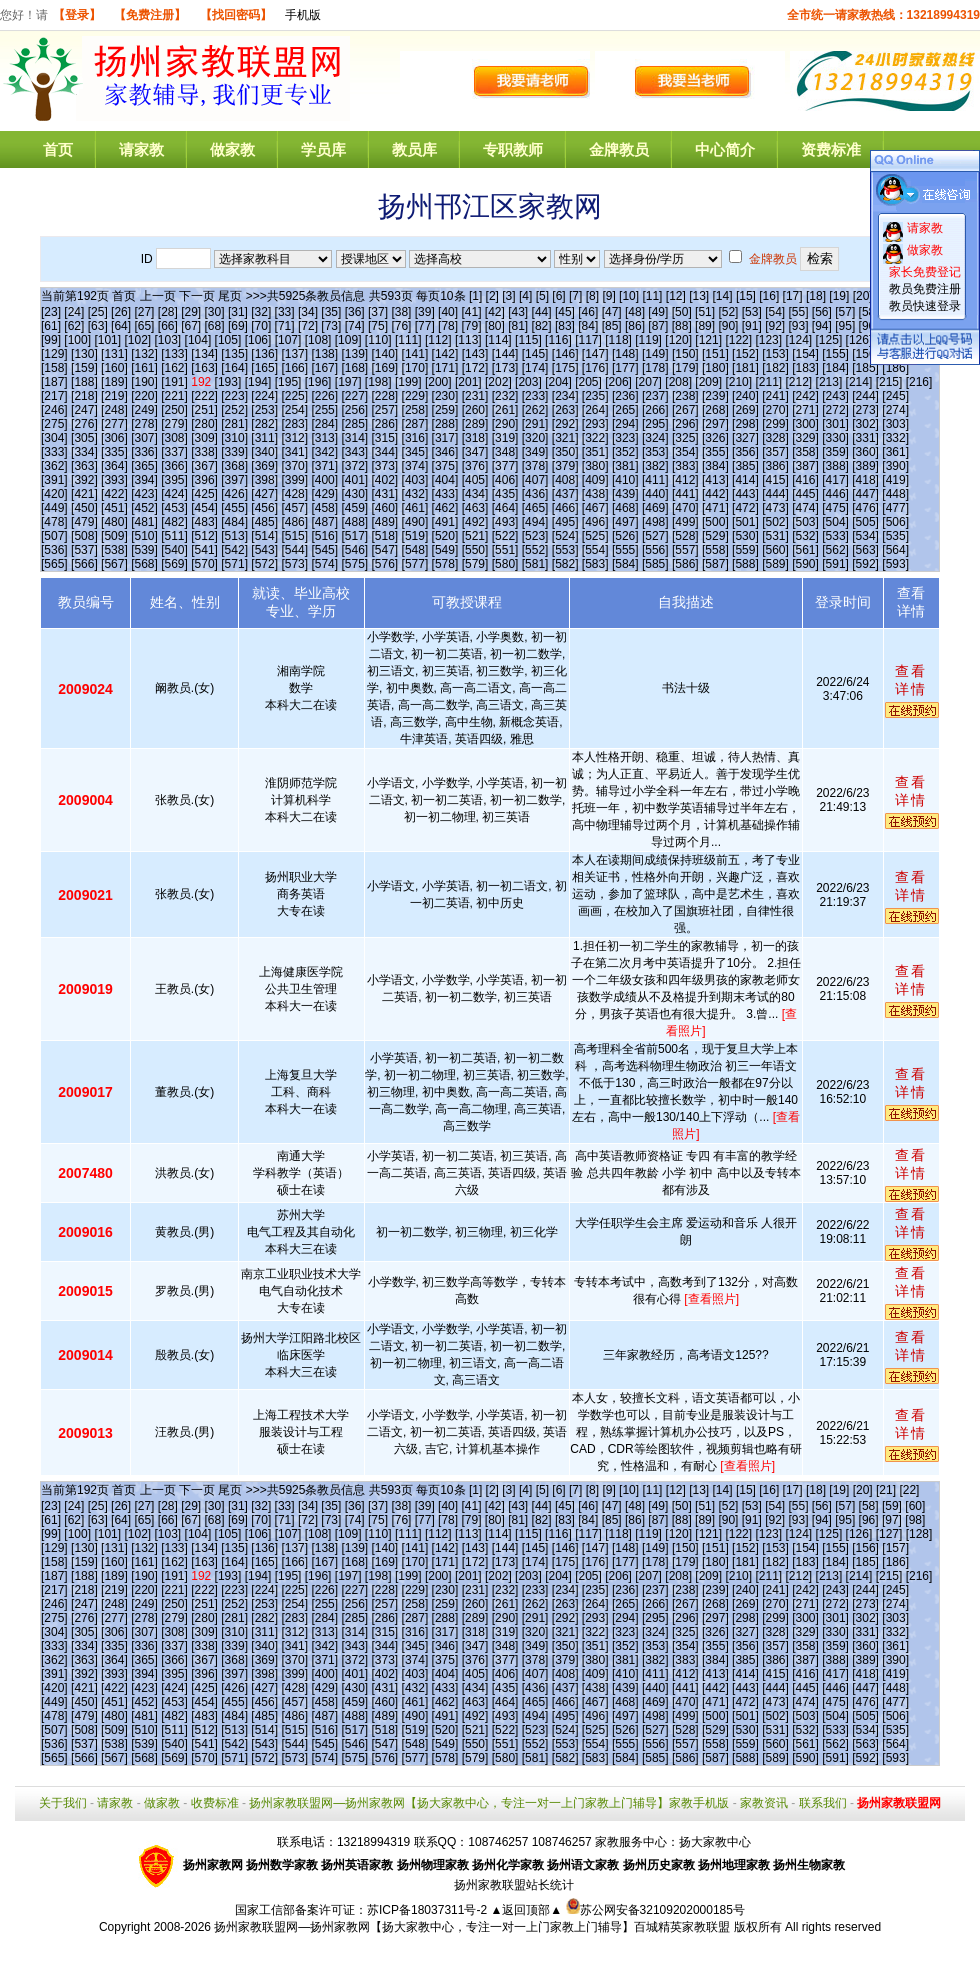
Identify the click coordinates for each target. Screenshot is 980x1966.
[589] (775, 564)
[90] (728, 326)
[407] (535, 480)
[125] (829, 340)
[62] (74, 326)
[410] (625, 480)
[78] (448, 326)
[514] (264, 536)
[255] (324, 410)
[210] (738, 382)
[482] (174, 522)
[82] (542, 326)
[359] (835, 452)
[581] (535, 564)
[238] (685, 396)
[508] (84, 536)
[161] (144, 368)
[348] (505, 452)
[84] (588, 326)
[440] (655, 494)
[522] (505, 536)
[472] (745, 508)
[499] (685, 522)
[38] (401, 312)
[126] (859, 340)
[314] (354, 438)
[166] (294, 368)
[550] (475, 550)
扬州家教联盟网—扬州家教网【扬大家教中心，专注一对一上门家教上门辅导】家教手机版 (489, 1803)
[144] (505, 354)
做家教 (232, 149)
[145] (535, 354)
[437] (565, 494)
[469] (655, 508)
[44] (542, 312)
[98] (915, 1520)
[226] (324, 396)
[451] (114, 508)
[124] (798, 340)
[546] (354, 550)
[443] (745, 494)
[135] (234, 354)
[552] (535, 550)
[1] (475, 296)
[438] (595, 494)
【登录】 (77, 15)
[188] (84, 382)
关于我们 (63, 1803)
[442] (715, 494)
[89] (705, 326)
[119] (648, 340)
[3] (508, 296)
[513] (234, 536)
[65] (144, 326)
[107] (288, 340)
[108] (318, 340)
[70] (261, 326)
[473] (775, 508)
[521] (475, 536)
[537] (84, 550)
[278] (144, 424)
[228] (385, 396)
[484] (234, 522)
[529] (715, 536)
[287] (415, 424)
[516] (324, 536)
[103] (168, 340)
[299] (775, 424)
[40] (448, 312)
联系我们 (823, 1803)
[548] (415, 550)
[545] (324, 550)
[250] (174, 410)
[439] (625, 494)
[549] (445, 550)
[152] (745, 354)
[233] (535, 396)
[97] (892, 1520)
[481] (144, 522)
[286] (385, 424)
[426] (234, 494)
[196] (318, 382)
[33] (285, 312)
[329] (805, 438)
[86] (635, 326)
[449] (54, 508)
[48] (635, 312)
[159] (84, 368)
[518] (385, 536)
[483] (204, 522)
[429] (324, 494)
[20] (863, 296)
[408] (565, 480)
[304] (54, 438)
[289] (475, 424)
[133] (174, 354)
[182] (775, 368)
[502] (775, 522)
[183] (805, 368)
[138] (324, 354)
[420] (54, 494)
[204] (558, 382)
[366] (174, 466)
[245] (895, 396)
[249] (144, 410)
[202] (498, 382)
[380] (595, 466)
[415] (775, 480)
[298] (745, 424)
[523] (535, 536)
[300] (805, 424)
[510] (144, 536)
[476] (865, 508)
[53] (752, 312)
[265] (625, 410)
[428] (294, 494)
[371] (324, 466)
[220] (144, 396)
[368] (234, 466)
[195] (288, 382)
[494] (535, 522)
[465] (535, 508)
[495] (565, 522)
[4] (525, 296)
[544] (294, 550)
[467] (595, 508)
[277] (114, 424)
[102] (137, 340)
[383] (685, 466)
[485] (264, 522)
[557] (685, 550)
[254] (294, 410)
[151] (715, 354)
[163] (204, 368)
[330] (835, 438)
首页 (58, 149)
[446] (835, 494)
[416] (805, 480)
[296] (685, 424)
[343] (354, 452)
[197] (348, 382)
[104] (198, 340)
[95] (845, 326)
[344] (385, 452)
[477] (895, 508)
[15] (746, 296)
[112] (438, 340)
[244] (865, 396)
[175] (565, 368)
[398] (264, 480)
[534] (865, 536)
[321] (565, 438)
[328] (775, 438)
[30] (215, 312)
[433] (445, 494)
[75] (378, 326)
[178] (655, 368)
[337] (174, 452)
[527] (655, 536)
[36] (355, 312)
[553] (565, 550)
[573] (294, 564)
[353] (655, 452)
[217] (54, 396)
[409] (595, 480)
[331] (865, 438)
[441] (685, 494)
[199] (408, 382)
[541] (204, 550)
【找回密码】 (236, 15)
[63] (98, 326)
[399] (294, 480)
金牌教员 (619, 149)
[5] (542, 296)
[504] (835, 522)
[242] (805, 396)
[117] (588, 340)
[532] (805, 536)
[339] (234, 452)
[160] (114, 368)
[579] (475, 564)
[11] (652, 296)
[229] (415, 396)
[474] (805, 508)
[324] (655, 438)
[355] (715, 452)
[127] (889, 1534)
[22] (909, 1490)
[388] (835, 466)
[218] (84, 396)
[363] (84, 466)
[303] (895, 424)
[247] (84, 410)
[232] (505, 396)
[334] (84, 452)
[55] (799, 312)
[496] (595, 522)
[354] (685, 452)
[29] (191, 312)
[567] (114, 564)
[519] (415, 536)
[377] (505, 466)
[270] (775, 410)
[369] (264, 466)
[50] (682, 312)
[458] (324, 508)
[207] (648, 382)
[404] (445, 480)
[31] (238, 312)
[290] (505, 424)
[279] (174, 424)
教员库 (414, 149)
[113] (468, 340)
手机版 (303, 15)
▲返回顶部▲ (526, 1910)
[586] (685, 564)
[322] (595, 438)
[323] (625, 438)
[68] (215, 326)
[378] (535, 466)
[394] (144, 480)
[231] (475, 396)
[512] (204, 536)
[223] (234, 396)
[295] (655, 424)
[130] (84, 354)
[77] (425, 326)
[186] (895, 368)
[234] (565, 396)
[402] (385, 480)
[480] (114, 522)
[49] (658, 312)
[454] (204, 508)
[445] (805, 494)
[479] (84, 522)
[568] (144, 564)
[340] (264, 452)
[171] (445, 368)
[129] (54, 354)
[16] (769, 296)
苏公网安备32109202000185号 (655, 1910)
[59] (892, 1506)
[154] (805, 354)
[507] (54, 536)
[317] (445, 438)
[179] (685, 368)
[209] (708, 382)
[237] (655, 396)
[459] (354, 508)
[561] (805, 550)
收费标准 (215, 1803)
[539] (144, 550)
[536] (54, 550)
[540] (174, 550)
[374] (415, 466)
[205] (588, 382)
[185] (865, 368)
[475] (835, 508)
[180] (715, 368)
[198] (378, 382)
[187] (54, 382)
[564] (895, 550)
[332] (895, 438)
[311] (264, 438)
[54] (775, 312)
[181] (745, 368)
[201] (468, 382)
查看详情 (911, 680)
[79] (471, 326)
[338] (204, 452)
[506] (895, 522)
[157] (895, 1548)
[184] (835, 368)
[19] (839, 296)
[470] (685, 508)
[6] (558, 296)
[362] (54, 466)
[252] (234, 410)
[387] (805, 466)
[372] (354, 466)
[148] (625, 354)
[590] (805, 564)
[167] (324, 368)
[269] (745, 410)
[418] (865, 480)
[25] (98, 312)
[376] (475, 466)
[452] (144, 508)
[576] (385, 564)
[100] (77, 340)
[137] (294, 354)
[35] (331, 312)
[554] (595, 550)
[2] (492, 296)
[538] (114, 550)
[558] (715, 550)
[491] (445, 522)
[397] (234, 480)
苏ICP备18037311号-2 (428, 1910)
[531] (775, 536)
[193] (228, 382)
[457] (294, 508)
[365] (144, 466)
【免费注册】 (150, 15)
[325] (685, 438)
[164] (234, 368)
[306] (114, 438)
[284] (324, 424)
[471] (715, 508)
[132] (144, 354)
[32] (261, 312)
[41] (471, 312)
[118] (618, 340)
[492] (475, 522)
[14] (723, 296)
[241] (775, 396)
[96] (869, 326)
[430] (354, 494)
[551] (505, 550)
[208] (678, 382)
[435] (505, 494)
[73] (331, 326)
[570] (204, 564)
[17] (793, 296)
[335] (114, 452)
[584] (625, 564)
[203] (528, 382)
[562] (835, 550)
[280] (204, 424)
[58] (869, 312)
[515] (294, 536)
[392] (84, 480)
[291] (535, 424)
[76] (401, 326)
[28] (168, 312)
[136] (264, 354)
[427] (264, 494)
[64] (121, 326)
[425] (204, 494)
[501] (745, 522)
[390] (895, 466)
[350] (565, 452)
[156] (865, 354)
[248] (114, 410)
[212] (799, 382)
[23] (51, 312)
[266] (655, 410)
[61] (51, 326)
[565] (54, 564)
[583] (595, 564)
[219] (114, 396)
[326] (715, 438)
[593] (895, 564)
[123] (768, 340)
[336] (144, 452)
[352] (625, 452)
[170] (415, 368)
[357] (775, 452)
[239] (715, 396)
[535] (895, 536)
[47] (612, 312)
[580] (505, 564)
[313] (324, 438)
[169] (385, 368)
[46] (588, 312)
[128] (919, 1534)
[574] (324, 564)
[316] (415, 438)
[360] (865, 452)
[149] (655, 354)
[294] (625, 424)
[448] (895, 494)
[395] (174, 480)
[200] (438, 382)
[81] (518, 326)
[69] (238, 326)
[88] (682, 326)
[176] (595, 368)
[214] (859, 382)
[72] (308, 326)
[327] (745, 438)
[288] (445, 424)
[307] (144, 438)
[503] (805, 522)
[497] (625, 522)
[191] (174, 382)
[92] (775, 326)
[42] (495, 312)
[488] (354, 522)
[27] (144, 312)
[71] (285, 326)
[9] (608, 296)
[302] (865, 424)
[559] (745, 550)
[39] (425, 312)
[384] (715, 466)
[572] (264, 564)
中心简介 (725, 149)
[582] (565, 564)
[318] (475, 438)
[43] (518, 312)
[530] (745, 536)
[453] (174, 508)
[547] (385, 550)
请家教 (141, 149)
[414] (745, 480)
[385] (745, 466)
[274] (895, 410)
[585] (655, 564)
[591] (835, 564)
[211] (768, 382)
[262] (535, 410)
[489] (385, 522)
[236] (625, 396)
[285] (354, 424)
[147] (595, 354)
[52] (728, 312)
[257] (385, 410)
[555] (625, 550)
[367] (204, 466)
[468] (625, 508)
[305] (84, 438)
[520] (445, 536)
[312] (294, 438)
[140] (385, 354)
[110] (378, 340)
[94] (822, 326)
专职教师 (513, 149)
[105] (228, 340)
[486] (294, 522)
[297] (715, 424)
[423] (144, 494)
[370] (294, 466)
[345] (415, 452)
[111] (408, 340)
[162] (174, 368)
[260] (475, 410)
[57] (845, 312)
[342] (324, 452)
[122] (738, 340)
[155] (835, 354)
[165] (264, 368)
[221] (174, 396)
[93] (799, 326)
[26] (121, 312)
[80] (495, 326)
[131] (114, 354)
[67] (191, 326)
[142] (445, 354)
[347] (475, 452)
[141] (415, 354)
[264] (595, 410)
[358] (805, 452)
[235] (595, 396)
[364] (114, 466)
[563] (865, 550)
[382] (655, 466)
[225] (294, 396)
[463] (475, 508)
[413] (715, 480)
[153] (775, 354)
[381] (625, 466)
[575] (354, 564)
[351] (595, 452)
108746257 (562, 1842)
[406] (505, 480)
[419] (895, 480)
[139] (354, 354)
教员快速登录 (925, 306)
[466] (565, 508)
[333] (54, 452)
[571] (234, 564)
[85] (612, 326)
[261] (505, 410)
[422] (114, 494)
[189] (114, 382)
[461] (415, 508)
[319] (505, 438)
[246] (54, 410)
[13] (699, 296)
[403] (415, 480)
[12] (676, 296)
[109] (348, 340)
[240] (745, 396)
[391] (54, 480)
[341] (294, 452)
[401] (354, 480)
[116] (558, 340)
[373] (385, 466)
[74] (355, 326)
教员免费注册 (925, 289)
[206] (618, 382)
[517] (354, 536)
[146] (565, 354)
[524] (565, 536)
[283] (294, 424)
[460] (385, 508)
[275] (54, 424)
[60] (915, 1506)
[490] (415, 522)
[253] (264, 410)
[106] (258, 340)
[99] (51, 340)
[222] (204, 396)
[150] (685, 354)
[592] (865, 564)
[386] (775, 466)
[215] (889, 382)
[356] (745, 452)
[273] (865, 410)
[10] (629, 296)
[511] (174, 536)
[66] (168, 326)
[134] (204, 354)
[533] (835, 536)
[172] (475, 368)
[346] (445, 452)
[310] (234, 438)
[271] (805, 410)
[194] (258, 382)
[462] (445, 508)
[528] (685, 536)
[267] (685, 410)
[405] (475, 480)
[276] (84, 424)
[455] (234, 508)
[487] (324, 522)
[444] (775, 494)
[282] (264, 424)
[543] (264, 550)
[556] (655, 550)
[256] (354, 410)
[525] (595, 536)
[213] (829, 382)
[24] (74, 312)
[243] (835, 396)
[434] (475, 494)
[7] (575, 296)
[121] (708, 340)
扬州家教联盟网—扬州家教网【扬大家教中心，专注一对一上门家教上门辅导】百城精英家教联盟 (472, 1927)
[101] (107, 340)
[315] (385, 438)
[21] (886, 1490)
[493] (505, 522)
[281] (234, 424)
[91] (752, 326)
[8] (592, 296)
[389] (865, 466)
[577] (415, 564)
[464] (505, 508)
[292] (565, 424)
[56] (822, 312)
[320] (535, 438)
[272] (835, 410)
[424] (174, 494)
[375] (445, 466)
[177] (625, 368)
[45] (565, 312)
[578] (445, 564)
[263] (565, 410)
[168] (354, 368)
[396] (204, 480)
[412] (685, 480)
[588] (745, 564)
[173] (505, 368)
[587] (715, 564)
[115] (528, 340)
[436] (535, 494)
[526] (625, 536)
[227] (354, 396)
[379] (565, 466)
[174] (535, 368)
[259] (445, 410)
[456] (264, 508)
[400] (324, 480)
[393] (114, 480)
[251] (204, 410)
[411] (655, 480)
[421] (84, 494)
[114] (498, 340)
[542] (234, 550)
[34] (308, 312)
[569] (174, 564)
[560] (775, 550)
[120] (678, 340)
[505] (865, 522)
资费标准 (831, 149)
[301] (835, 424)
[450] (84, 508)
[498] (655, 522)
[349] (535, 452)
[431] (385, 494)
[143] (475, 354)
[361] (895, 452)
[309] (204, 438)
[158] (54, 368)
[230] (445, 396)
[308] (174, 438)
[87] (658, 326)
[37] (378, 312)
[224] (264, 396)
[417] (835, 480)
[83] (565, 326)
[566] (84, 564)
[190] (144, 382)
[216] (919, 382)
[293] (595, 424)
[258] (415, 410)
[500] (715, 522)
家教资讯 (764, 1803)
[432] (415, 494)
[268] (715, 410)
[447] (865, 494)
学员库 (323, 149)
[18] (816, 296)
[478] (54, 522)
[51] (705, 312)
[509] (114, 536)
